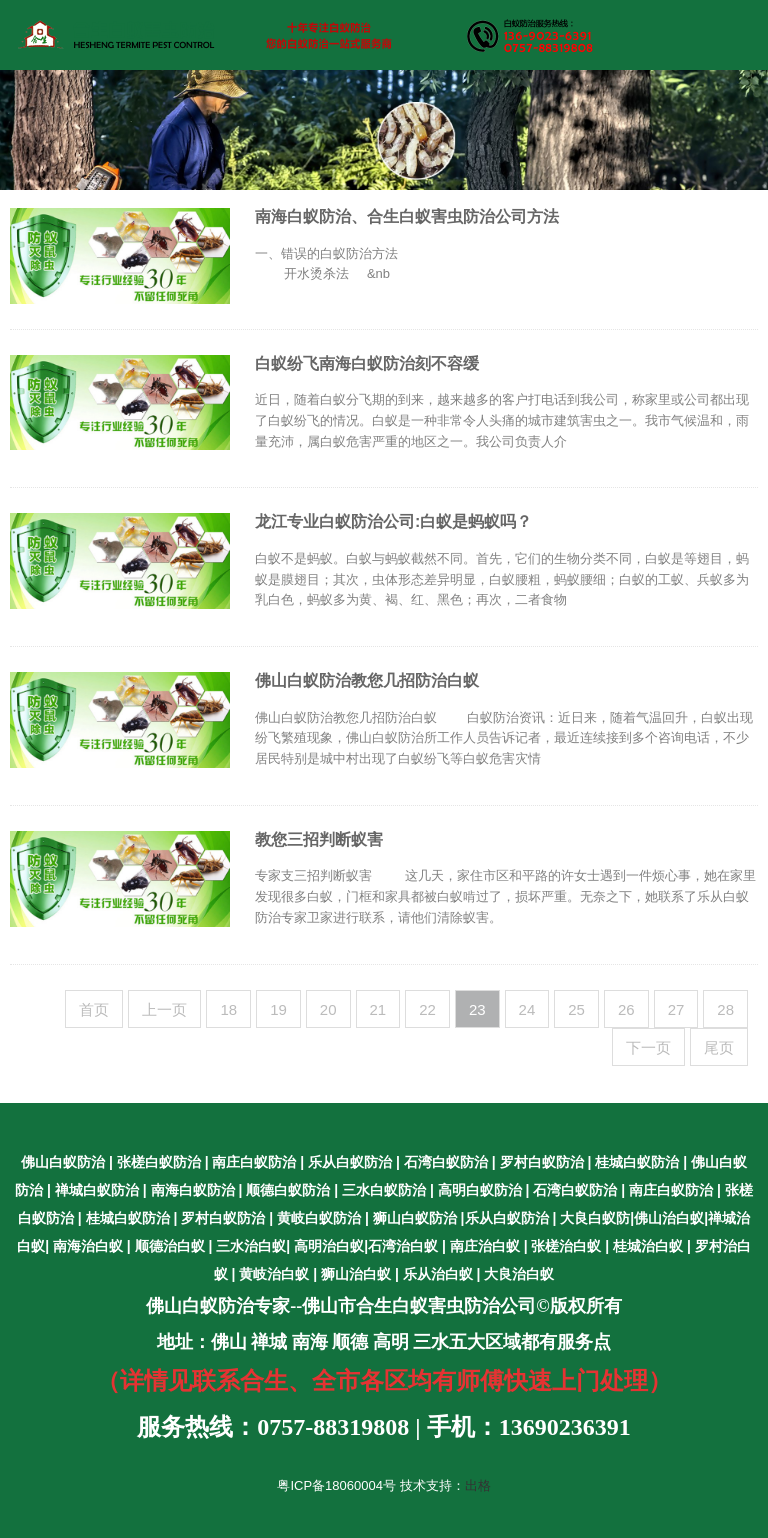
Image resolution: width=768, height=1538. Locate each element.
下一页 (648, 1047)
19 (278, 1009)
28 (725, 1009)
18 (228, 1009)
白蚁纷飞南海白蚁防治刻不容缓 (367, 363)
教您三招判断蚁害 (319, 839)
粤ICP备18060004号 (336, 1485)
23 (477, 1009)
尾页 (719, 1047)
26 (626, 1009)
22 (427, 1009)
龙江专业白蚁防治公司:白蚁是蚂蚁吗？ (393, 521)
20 (328, 1009)
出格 (478, 1485)
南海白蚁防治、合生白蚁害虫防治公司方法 (407, 216)
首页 (94, 1009)
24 (527, 1009)
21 (378, 1009)
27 (676, 1009)
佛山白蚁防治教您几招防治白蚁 (367, 680)
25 (576, 1009)
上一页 (164, 1009)
